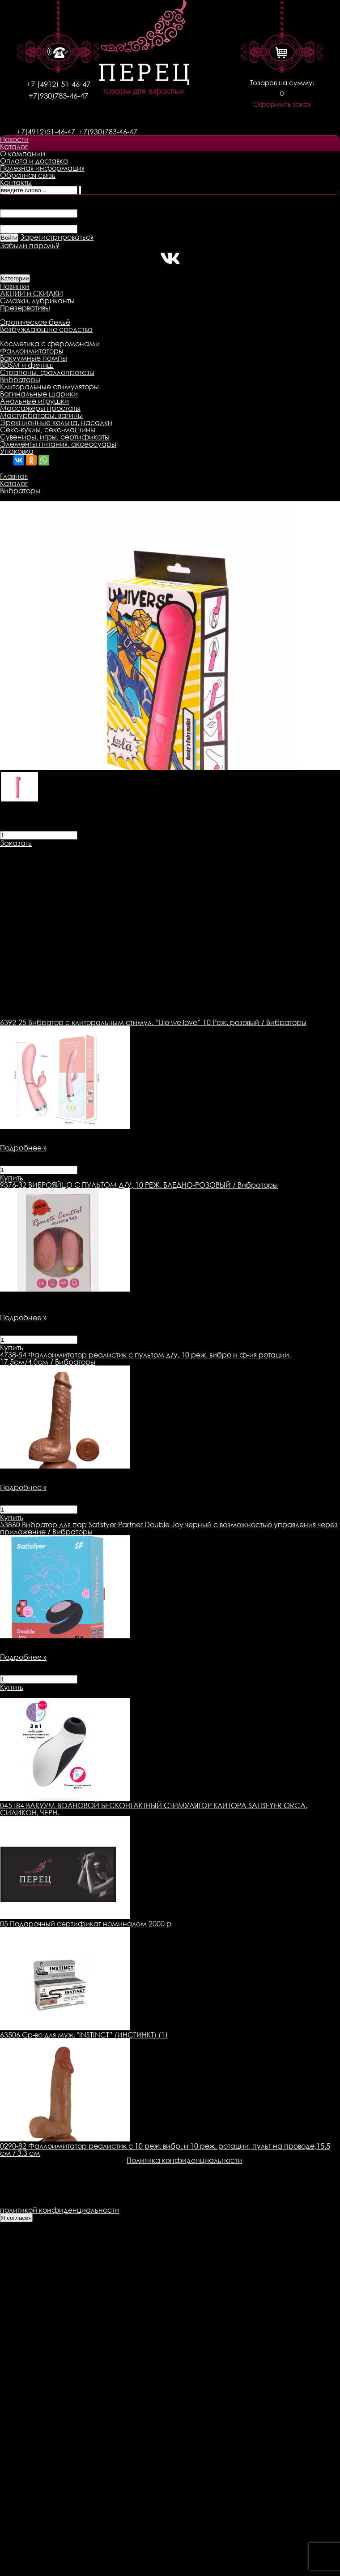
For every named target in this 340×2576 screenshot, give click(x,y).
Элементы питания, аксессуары (58, 443)
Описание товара (32, 850)
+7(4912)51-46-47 (46, 131)
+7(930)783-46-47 (58, 95)
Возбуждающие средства (46, 329)
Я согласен (16, 2217)
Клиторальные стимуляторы (49, 386)
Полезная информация (42, 168)
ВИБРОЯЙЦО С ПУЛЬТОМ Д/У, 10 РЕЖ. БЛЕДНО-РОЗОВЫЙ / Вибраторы (139, 1184)
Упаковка (17, 451)
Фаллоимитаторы (32, 350)
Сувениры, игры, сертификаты (55, 436)
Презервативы (25, 307)
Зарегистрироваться (57, 237)
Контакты (16, 182)
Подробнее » (23, 1147)
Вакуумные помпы (33, 357)
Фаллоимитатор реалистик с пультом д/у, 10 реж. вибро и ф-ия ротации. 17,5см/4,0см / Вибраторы (145, 1358)
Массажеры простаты (40, 408)
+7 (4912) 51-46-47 (58, 84)
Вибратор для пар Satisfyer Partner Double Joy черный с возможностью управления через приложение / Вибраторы (169, 1528)
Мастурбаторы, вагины (41, 415)
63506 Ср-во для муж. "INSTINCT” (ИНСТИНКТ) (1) (84, 2034)
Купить (11, 1177)
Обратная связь (27, 175)
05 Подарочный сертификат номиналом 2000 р (85, 1923)
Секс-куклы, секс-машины (47, 429)
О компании (22, 153)
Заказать (16, 843)
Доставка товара (105, 850)
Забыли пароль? (30, 245)
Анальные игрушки (34, 400)
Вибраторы (20, 379)
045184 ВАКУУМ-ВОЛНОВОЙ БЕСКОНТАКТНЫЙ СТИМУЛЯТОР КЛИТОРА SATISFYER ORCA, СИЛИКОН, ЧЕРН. (153, 1809)
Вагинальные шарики (39, 393)
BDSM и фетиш (27, 365)
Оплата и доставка (34, 160)
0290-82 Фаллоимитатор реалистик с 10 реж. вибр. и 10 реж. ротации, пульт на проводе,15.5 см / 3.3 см (165, 2149)
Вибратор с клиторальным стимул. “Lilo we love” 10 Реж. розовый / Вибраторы (153, 1022)
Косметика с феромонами (50, 343)
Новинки (15, 286)
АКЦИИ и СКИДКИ (31, 293)
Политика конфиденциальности (184, 2160)
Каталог (14, 146)
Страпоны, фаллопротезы (47, 372)
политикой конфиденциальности (59, 2210)
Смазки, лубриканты (37, 300)
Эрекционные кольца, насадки (56, 422)
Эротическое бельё (35, 322)
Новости (14, 139)
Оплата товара (173, 850)
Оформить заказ (281, 104)
